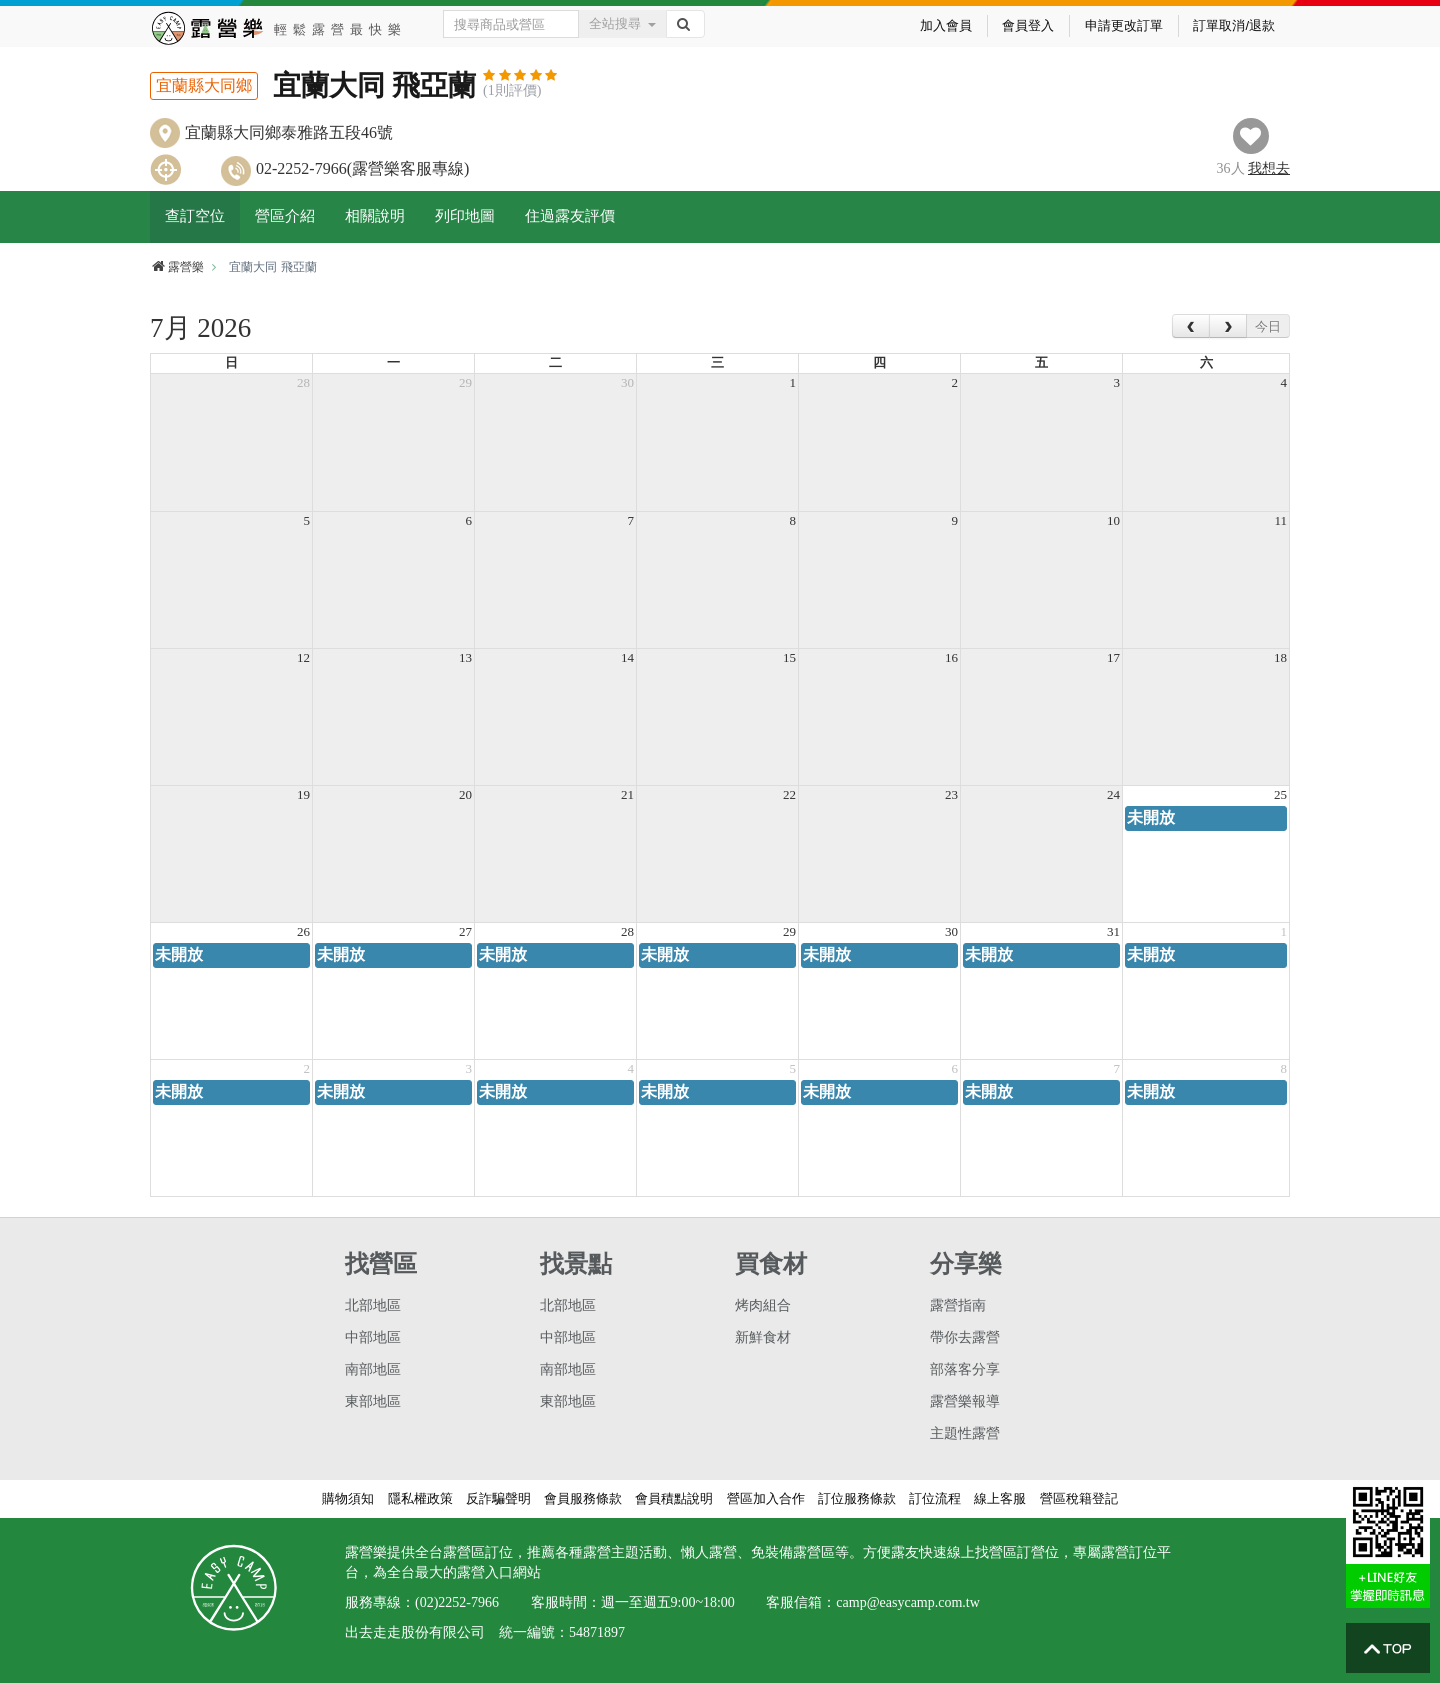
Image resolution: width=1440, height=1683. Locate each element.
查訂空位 (195, 216)
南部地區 (373, 1369)
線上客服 (1000, 1498)
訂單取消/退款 (1234, 25)
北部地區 (373, 1305)
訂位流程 (935, 1498)
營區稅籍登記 (1079, 1498)
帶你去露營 (965, 1337)
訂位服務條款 (857, 1498)
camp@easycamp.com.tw (908, 1602)
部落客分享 (965, 1369)
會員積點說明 (674, 1498)
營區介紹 (285, 216)
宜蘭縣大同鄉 (204, 85)
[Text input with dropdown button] (511, 24)
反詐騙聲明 (498, 1498)
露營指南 (958, 1305)
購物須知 (348, 1498)
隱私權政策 (420, 1498)
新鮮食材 (763, 1337)
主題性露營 (965, 1433)
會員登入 (1028, 25)
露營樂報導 (965, 1401)
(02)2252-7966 (457, 1602)
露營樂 (177, 267)
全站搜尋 (622, 23)
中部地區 (373, 1337)
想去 (1269, 168)
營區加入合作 (766, 1498)
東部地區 (373, 1401)
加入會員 (946, 25)
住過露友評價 (570, 216)
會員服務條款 (583, 1498)
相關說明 (375, 216)
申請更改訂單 (1124, 25)
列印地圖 (465, 216)
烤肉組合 (763, 1305)
